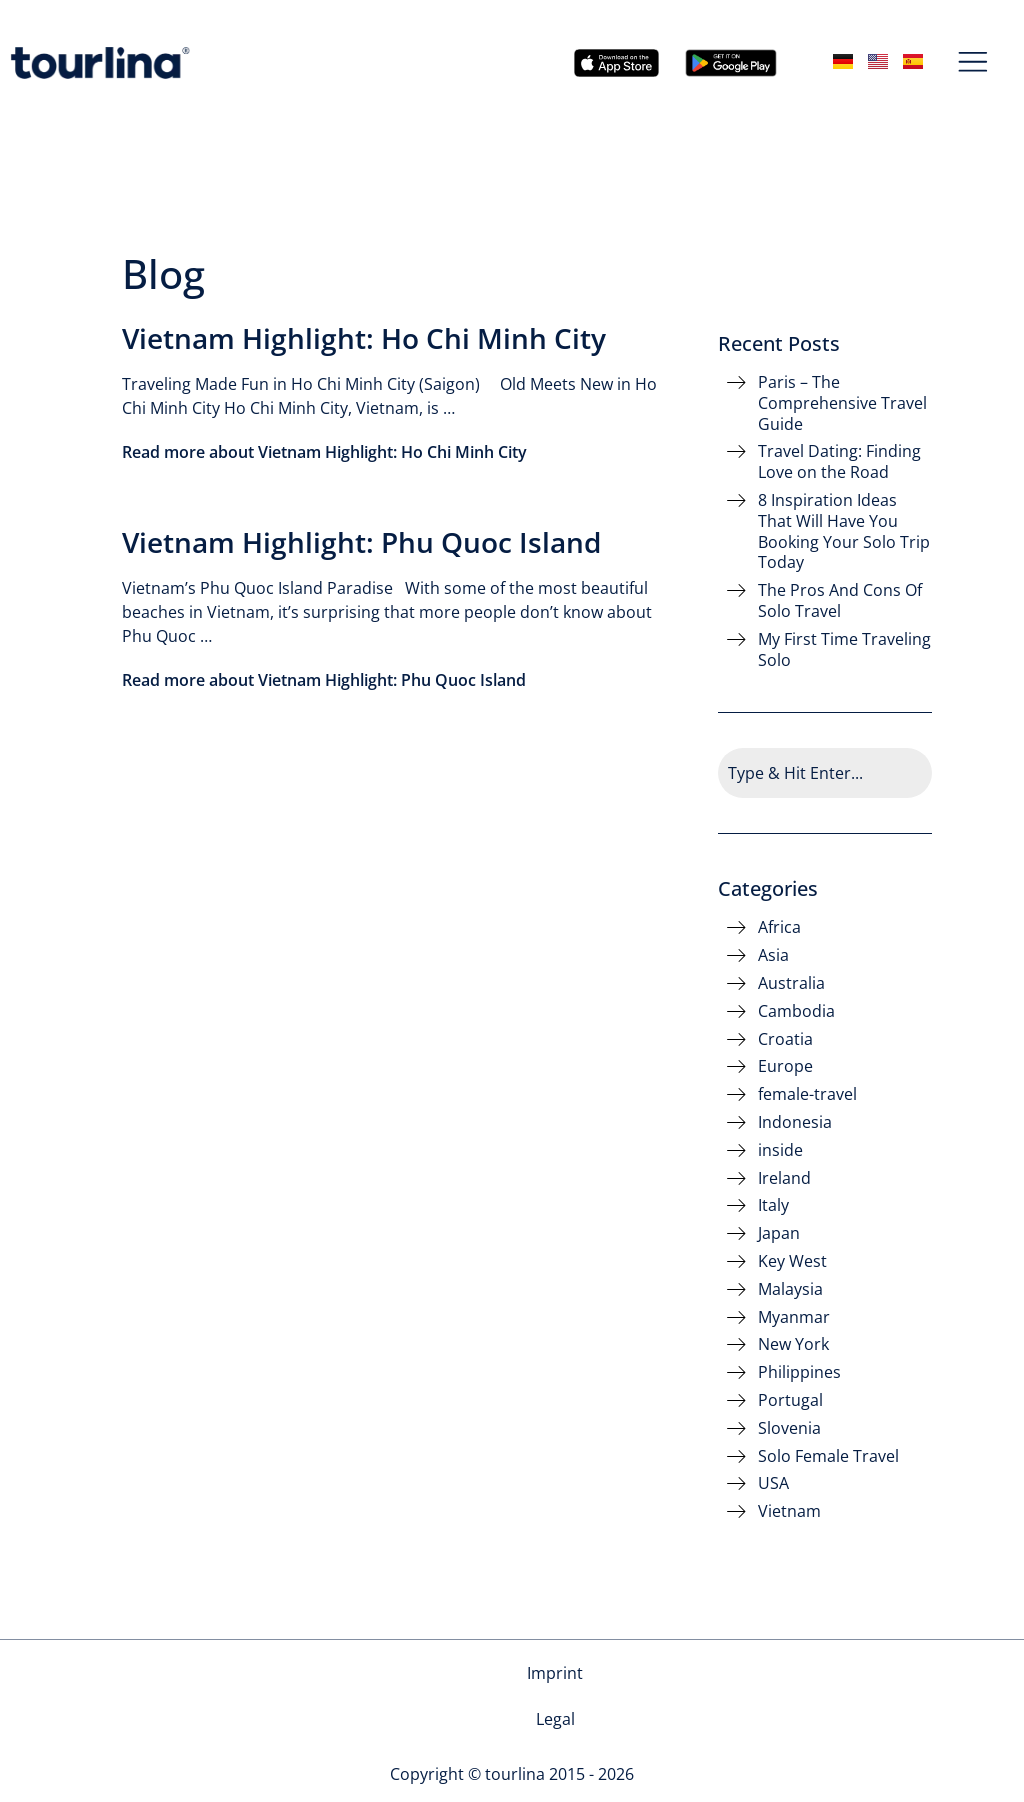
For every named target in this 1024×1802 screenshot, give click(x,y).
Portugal (790, 1400)
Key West (792, 1261)
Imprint (478, 1673)
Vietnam (789, 1511)
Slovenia (789, 1428)
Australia (791, 983)
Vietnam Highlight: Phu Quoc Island (361, 542)
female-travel (807, 1094)
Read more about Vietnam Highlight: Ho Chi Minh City (324, 452)
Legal (555, 1673)
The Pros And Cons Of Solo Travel (840, 601)
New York (793, 1344)
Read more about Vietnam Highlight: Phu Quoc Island (324, 680)
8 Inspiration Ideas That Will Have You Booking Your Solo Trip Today (844, 531)
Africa (779, 927)
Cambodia (796, 1011)
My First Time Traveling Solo (844, 650)
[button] (973, 63)
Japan (779, 1233)
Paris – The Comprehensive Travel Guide (842, 403)
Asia (773, 955)
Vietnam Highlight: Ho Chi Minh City (364, 338)
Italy (773, 1205)
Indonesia (795, 1122)
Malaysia (790, 1289)
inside (780, 1150)
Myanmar (794, 1317)
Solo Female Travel (828, 1456)
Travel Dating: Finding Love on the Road (839, 462)
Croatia (785, 1039)
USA (773, 1483)
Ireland (784, 1178)
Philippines (799, 1372)
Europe (785, 1066)
